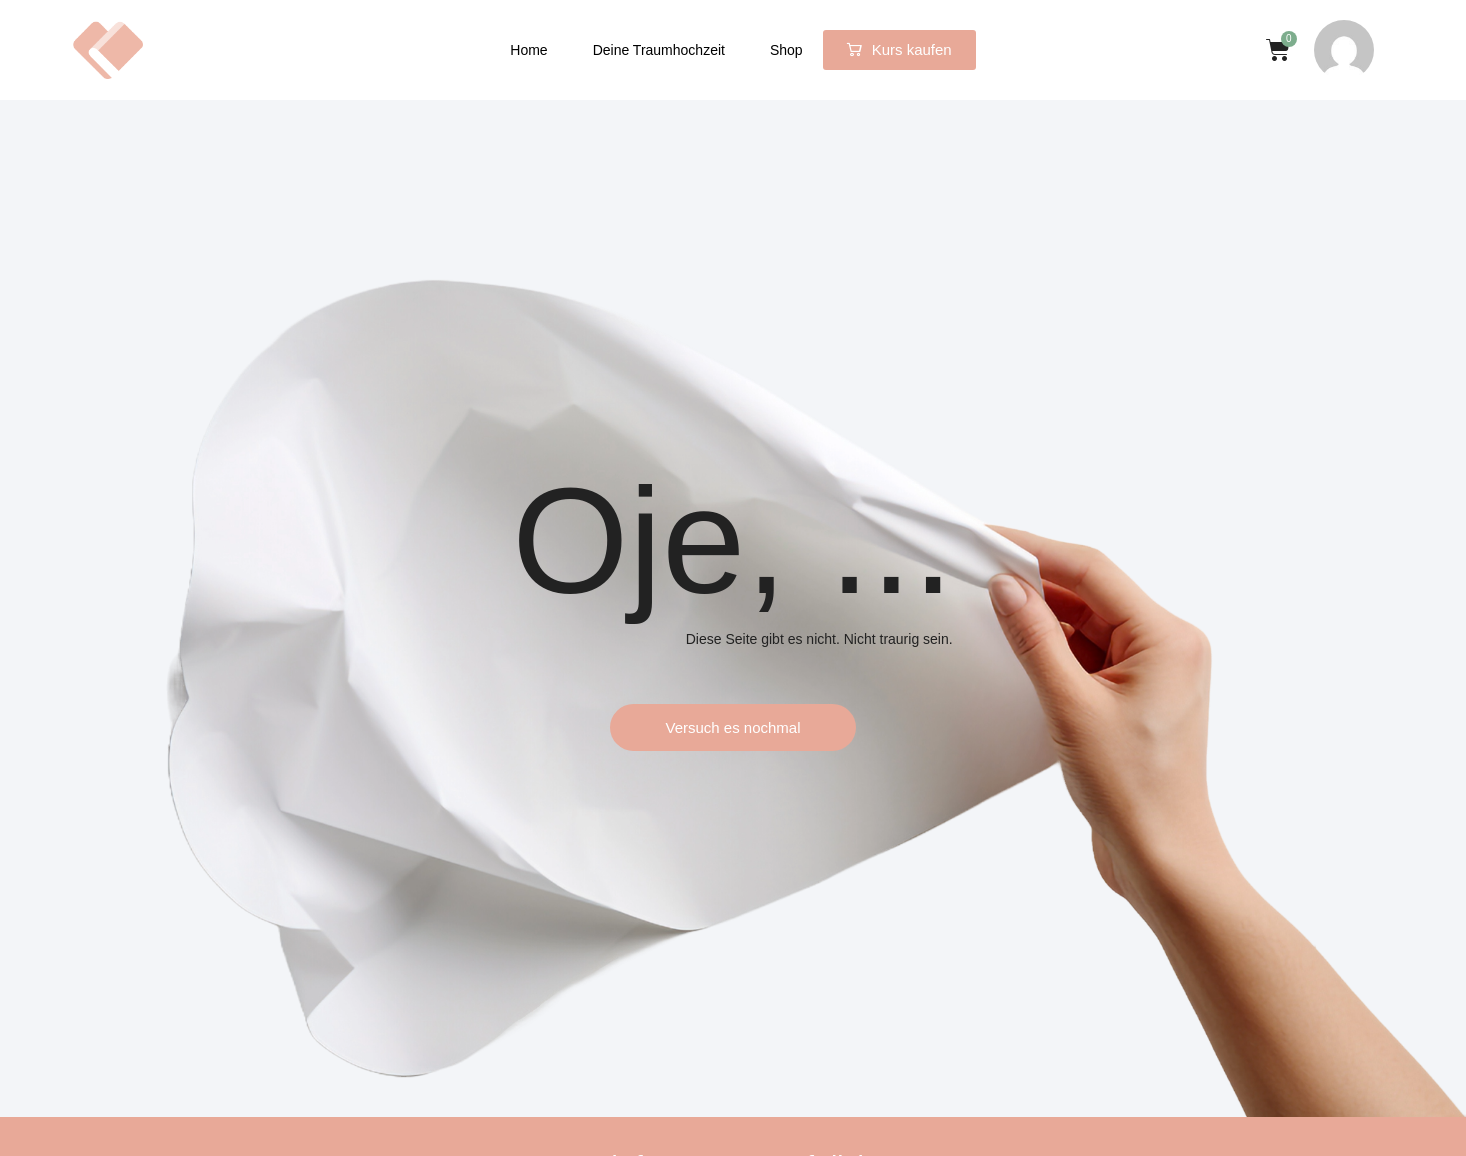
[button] (899, 50)
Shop (786, 50)
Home (528, 50)
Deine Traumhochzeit (659, 50)
